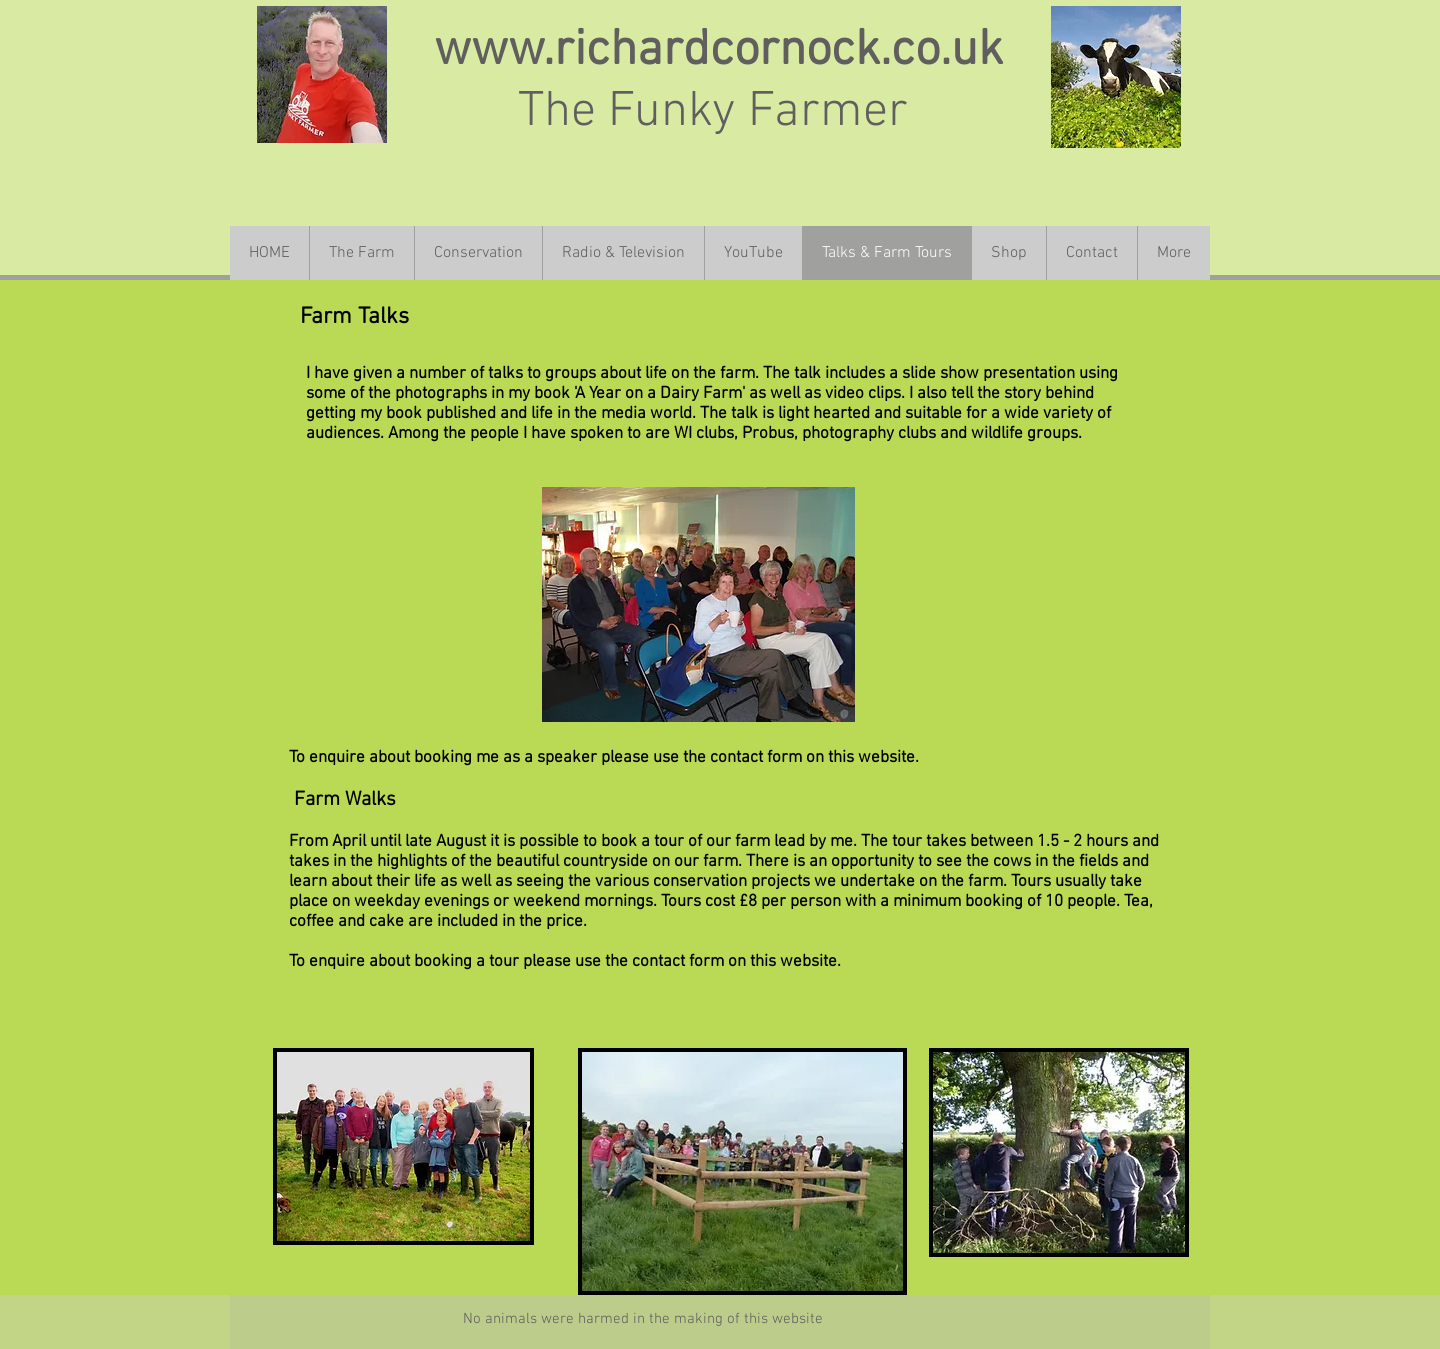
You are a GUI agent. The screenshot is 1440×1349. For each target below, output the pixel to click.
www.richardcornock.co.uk (718, 51)
